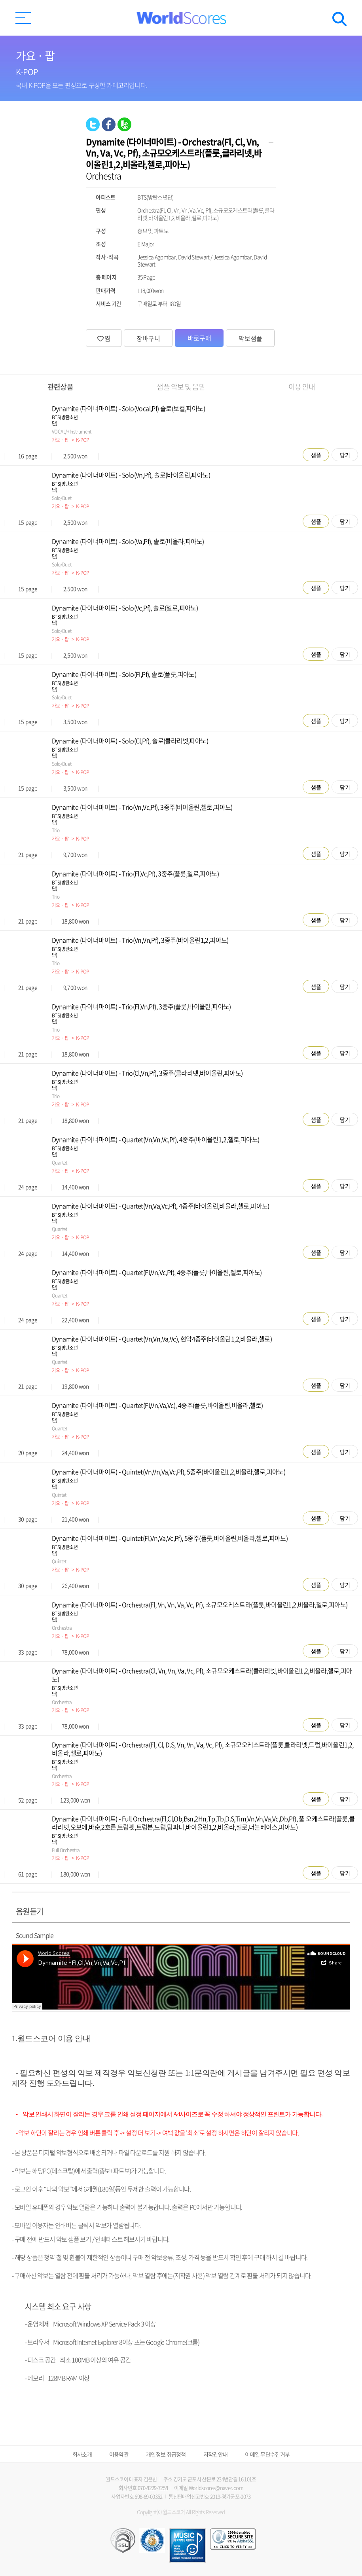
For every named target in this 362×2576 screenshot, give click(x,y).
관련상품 (60, 386)
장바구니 (148, 338)
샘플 (316, 455)
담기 (345, 455)
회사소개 (82, 2454)
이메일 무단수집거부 (267, 2454)
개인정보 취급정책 (166, 2454)
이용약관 (119, 2454)
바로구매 (199, 338)
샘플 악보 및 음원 (181, 386)
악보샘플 (250, 338)
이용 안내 (301, 386)
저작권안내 (215, 2454)
